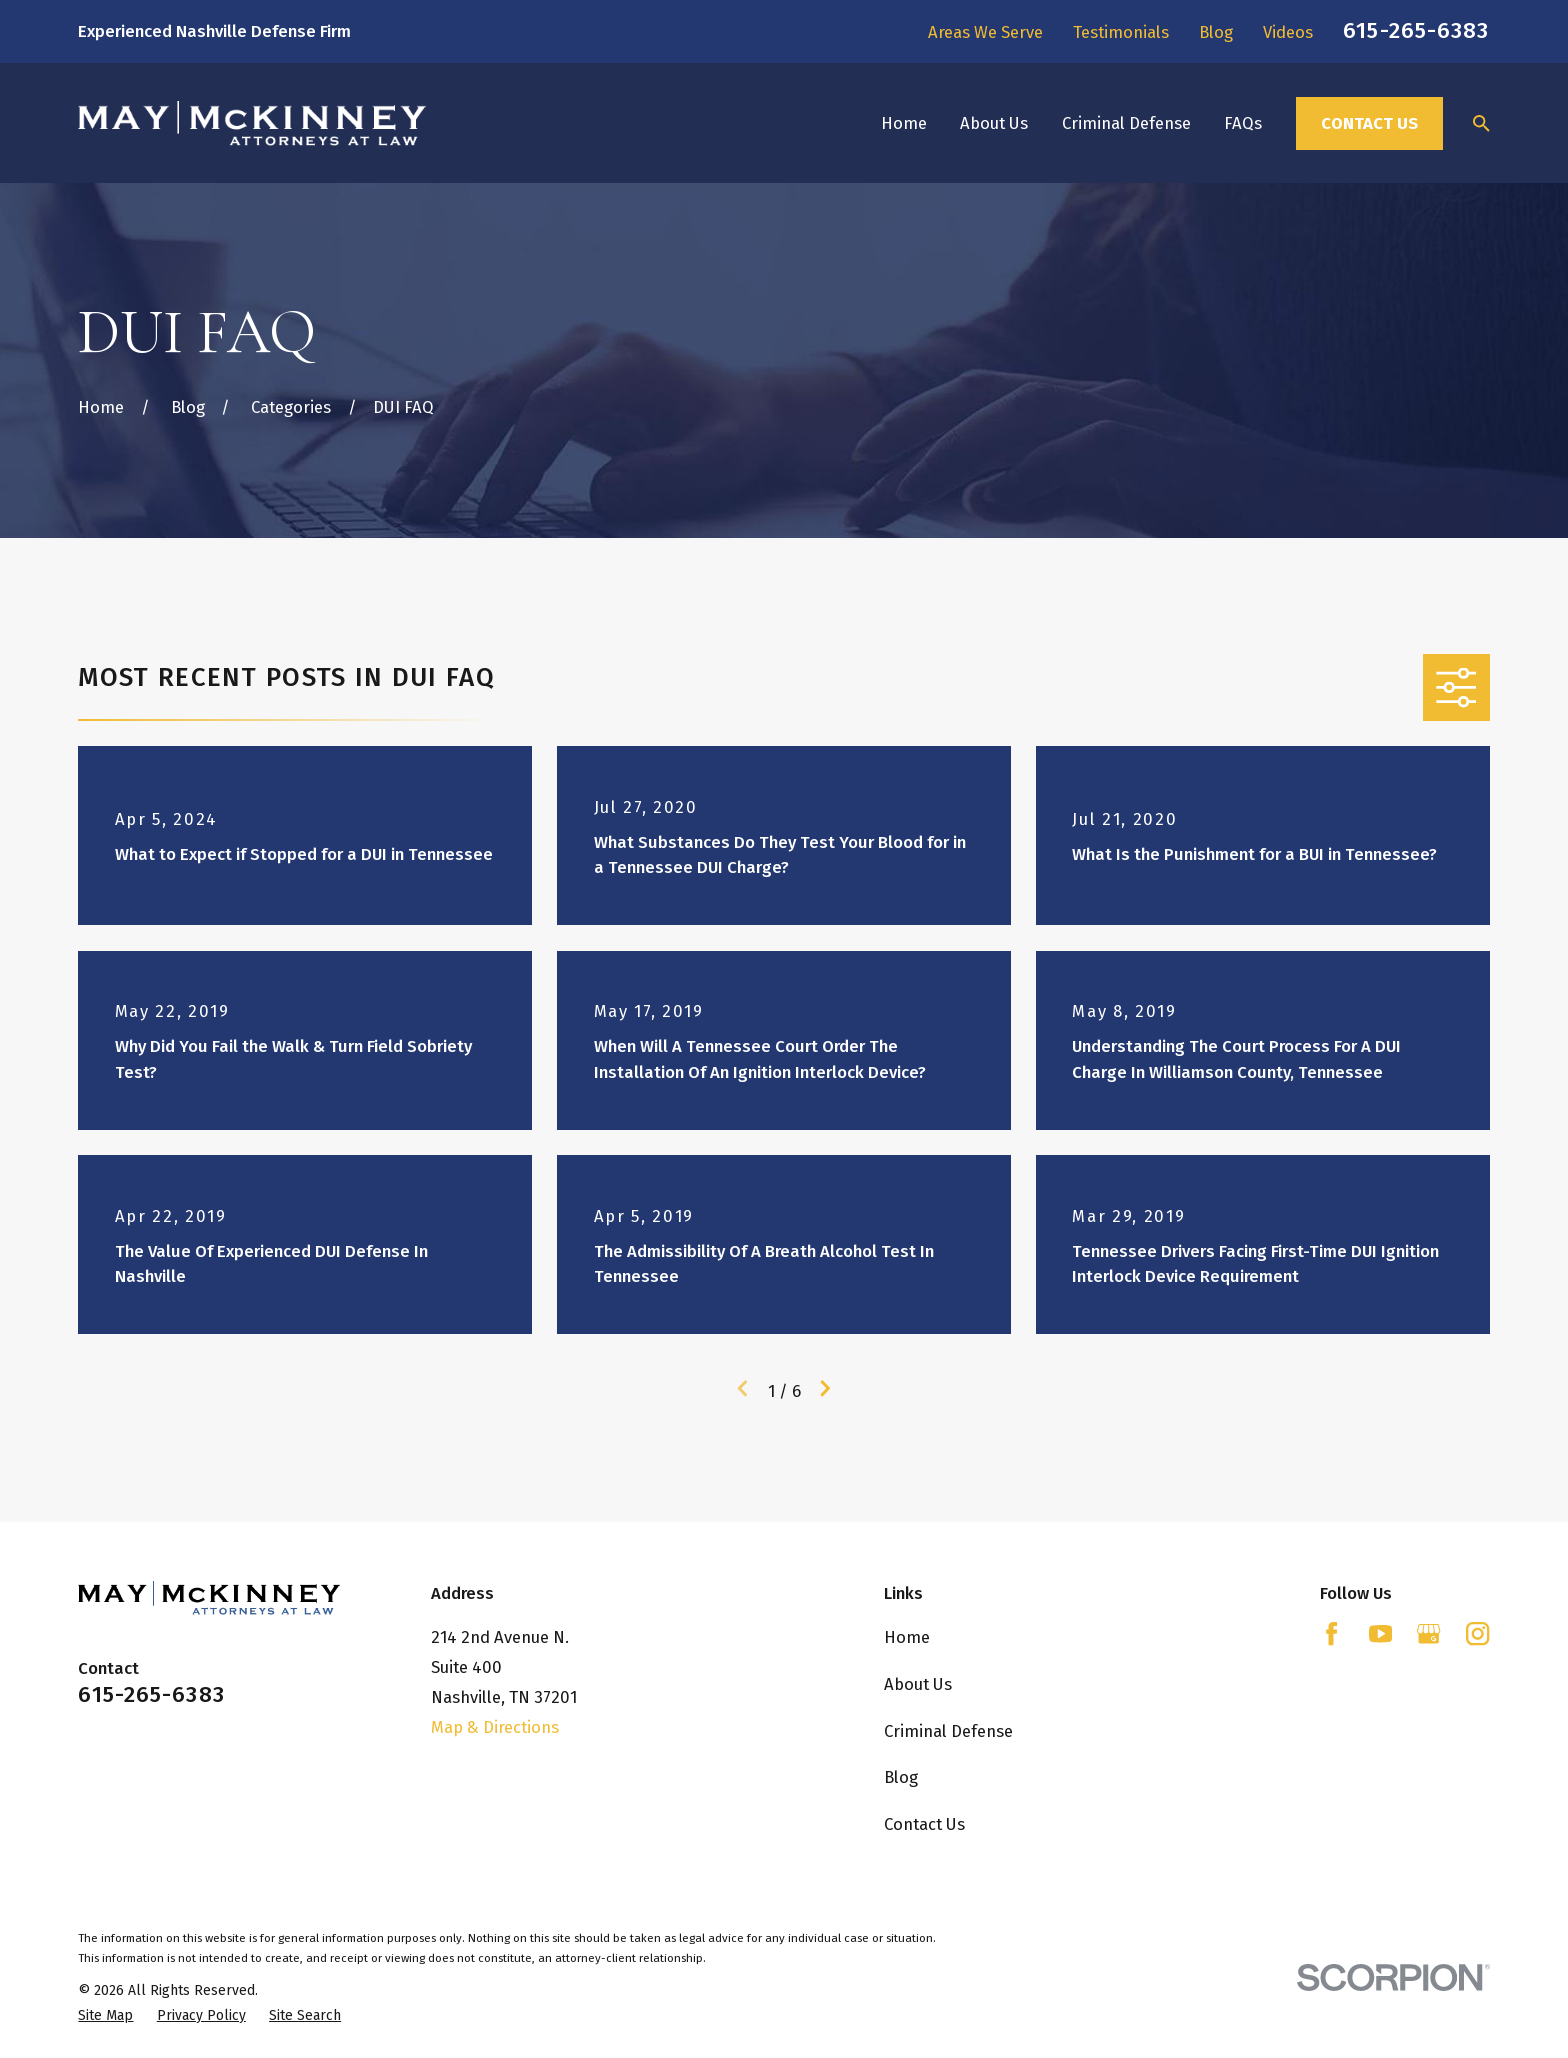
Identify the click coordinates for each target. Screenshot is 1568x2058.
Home (907, 1637)
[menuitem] (105, 2015)
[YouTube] (1380, 1633)
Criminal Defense (948, 1731)
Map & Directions (495, 1727)
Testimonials (1121, 32)
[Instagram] (1477, 1633)
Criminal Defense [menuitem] (1126, 123)
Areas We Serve (985, 32)
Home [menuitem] (904, 123)
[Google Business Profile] (1428, 1633)
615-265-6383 (1416, 30)
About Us (918, 1684)
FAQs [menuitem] (1243, 123)
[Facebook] (1331, 1633)
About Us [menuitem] (994, 123)
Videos (1288, 32)
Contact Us (1369, 123)
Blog (1216, 32)
